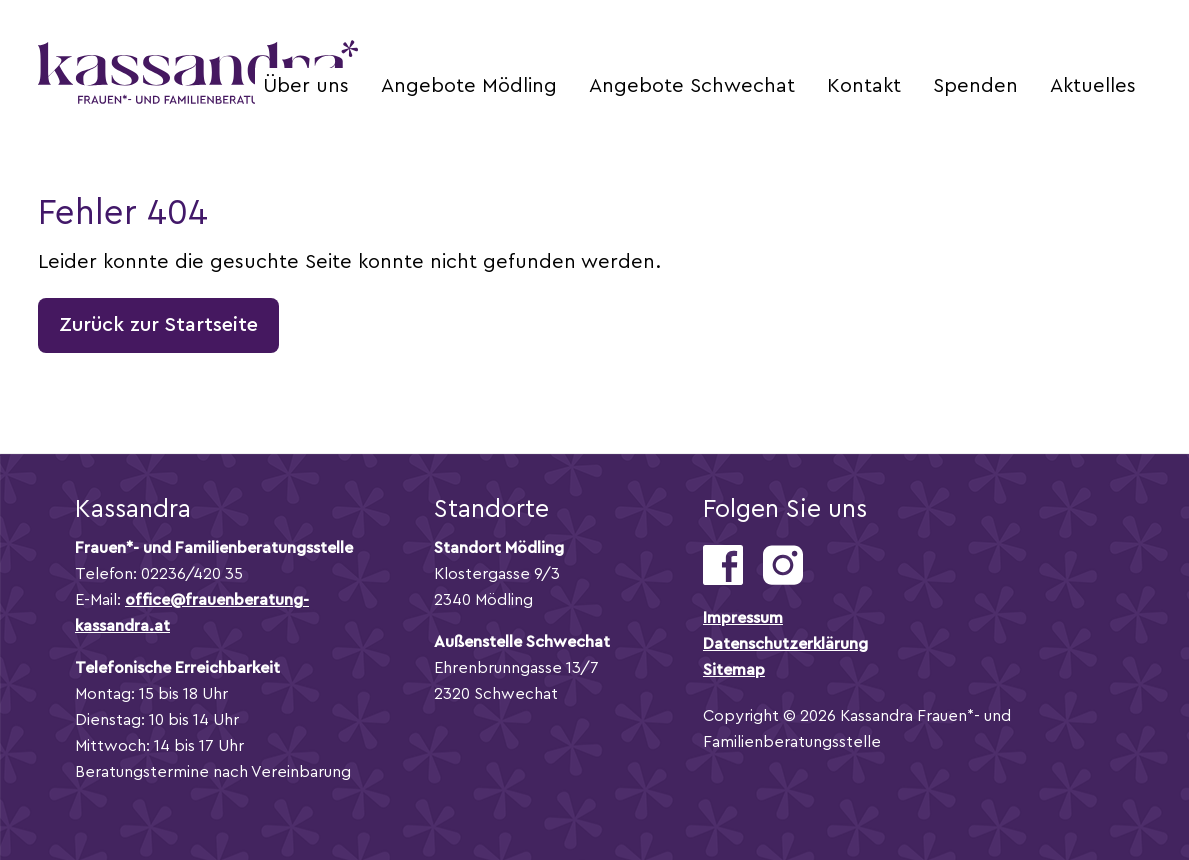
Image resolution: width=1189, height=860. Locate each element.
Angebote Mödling (469, 86)
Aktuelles (1093, 86)
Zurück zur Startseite (158, 325)
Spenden (975, 86)
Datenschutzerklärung (785, 644)
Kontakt (864, 86)
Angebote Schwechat (692, 86)
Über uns (306, 86)
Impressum (743, 618)
